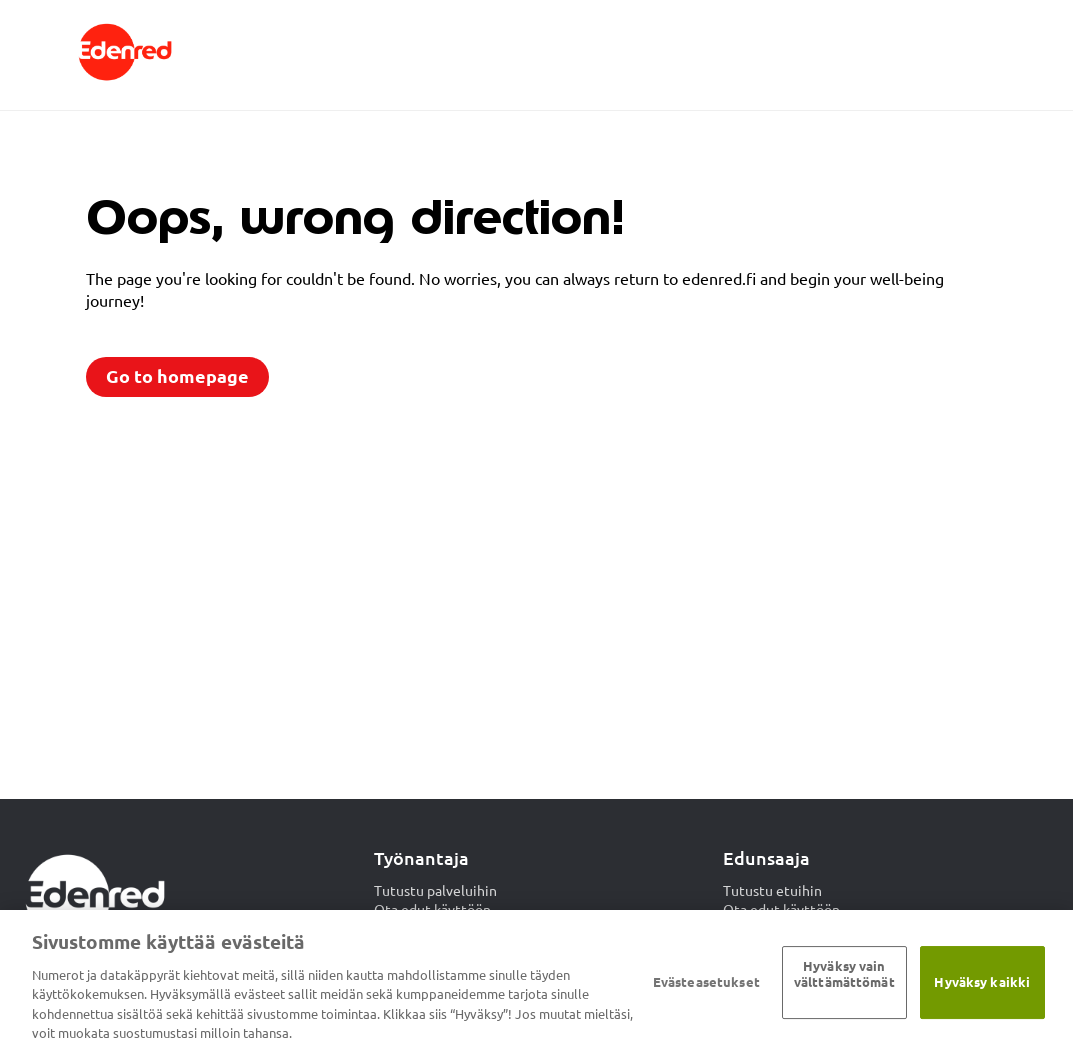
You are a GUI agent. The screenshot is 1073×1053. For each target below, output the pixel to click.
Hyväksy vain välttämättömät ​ (844, 975)
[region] (536, 981)
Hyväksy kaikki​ (982, 982)
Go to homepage (177, 376)
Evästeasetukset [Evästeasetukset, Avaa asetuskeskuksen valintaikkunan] (706, 982)
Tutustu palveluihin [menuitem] (435, 891)
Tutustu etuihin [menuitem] (772, 891)
